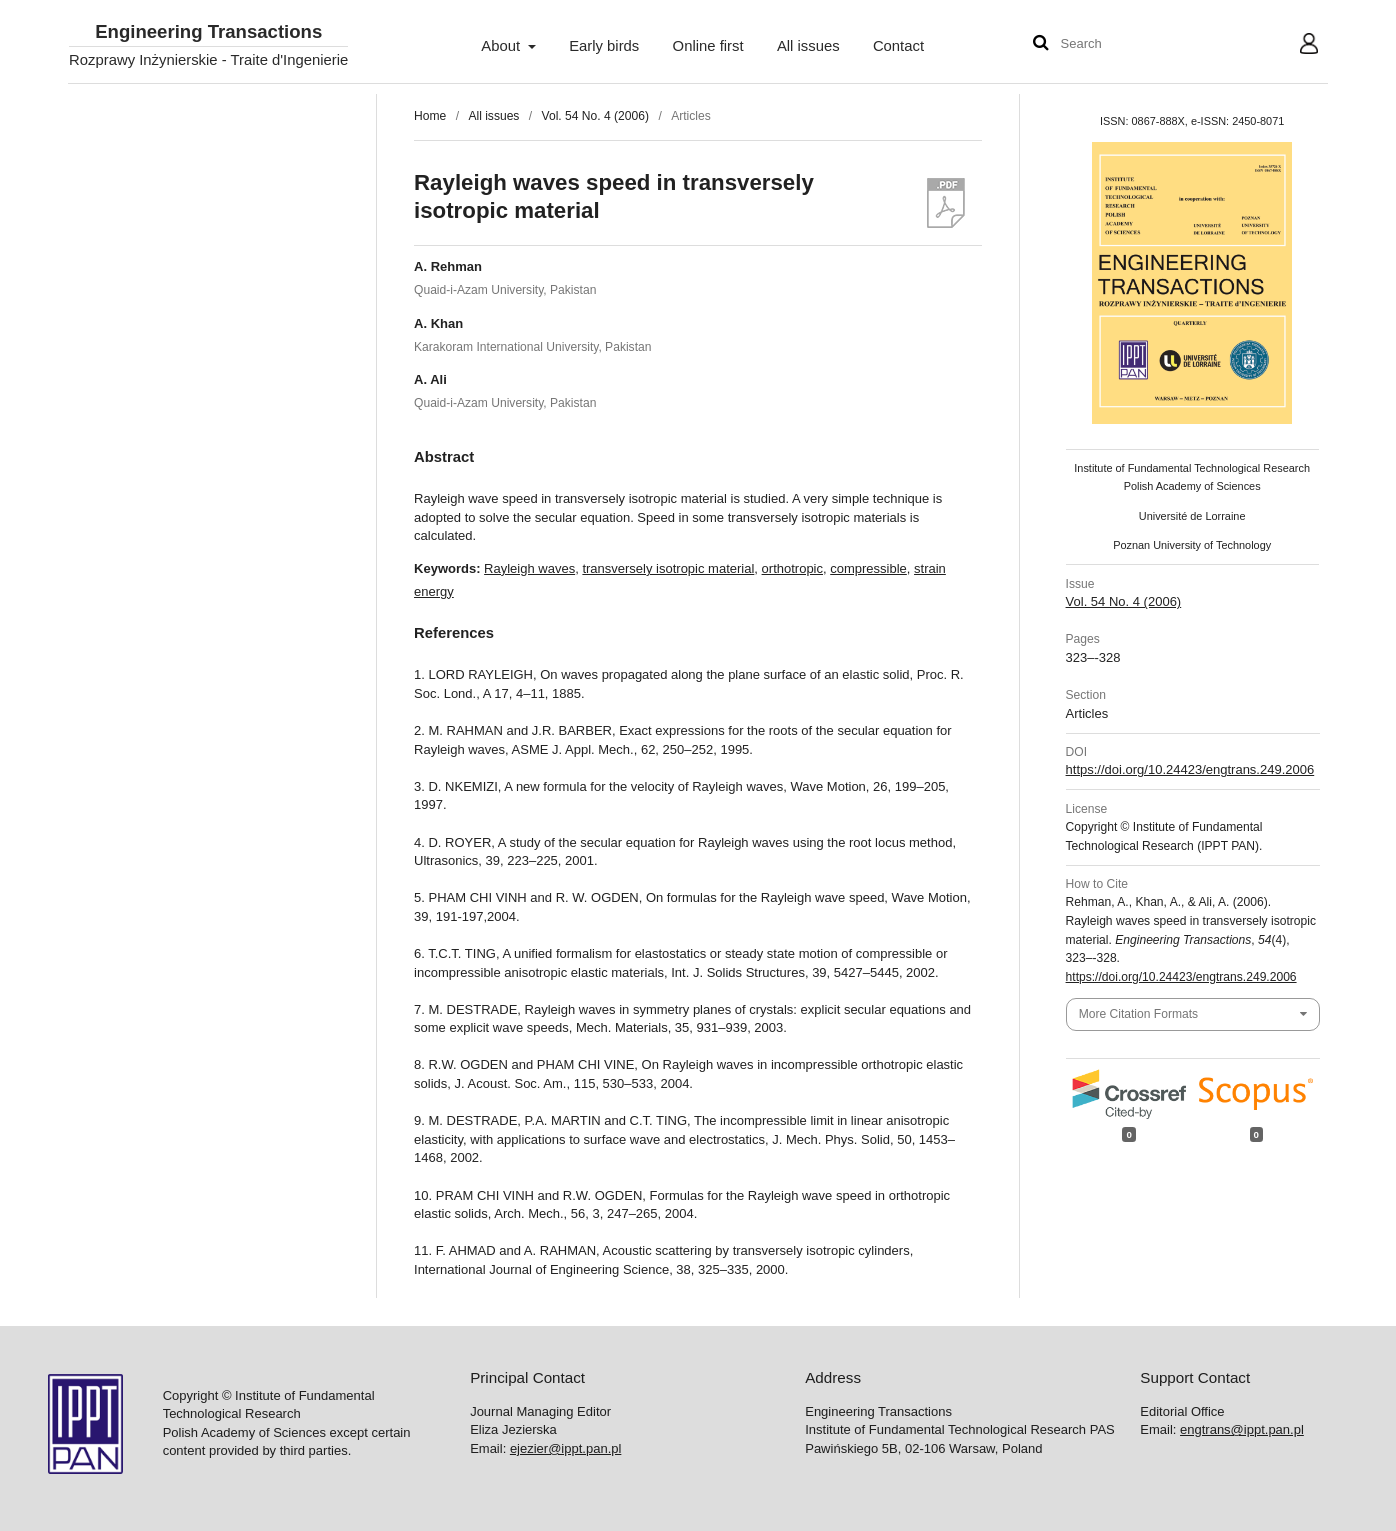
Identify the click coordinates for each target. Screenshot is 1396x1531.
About (502, 46)
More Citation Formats (1138, 1014)
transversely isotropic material (668, 568)
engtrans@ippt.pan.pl (1242, 1429)
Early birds (604, 46)
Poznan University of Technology (1192, 545)
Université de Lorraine (1192, 516)
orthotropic (792, 568)
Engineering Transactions (208, 32)
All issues (808, 46)
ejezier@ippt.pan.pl (565, 1448)
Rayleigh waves (529, 568)
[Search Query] (1121, 44)
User (1293, 46)
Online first (708, 46)
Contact (898, 46)
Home (430, 116)
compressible (868, 568)
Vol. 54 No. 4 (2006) (595, 116)
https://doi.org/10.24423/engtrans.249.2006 (1190, 769)
